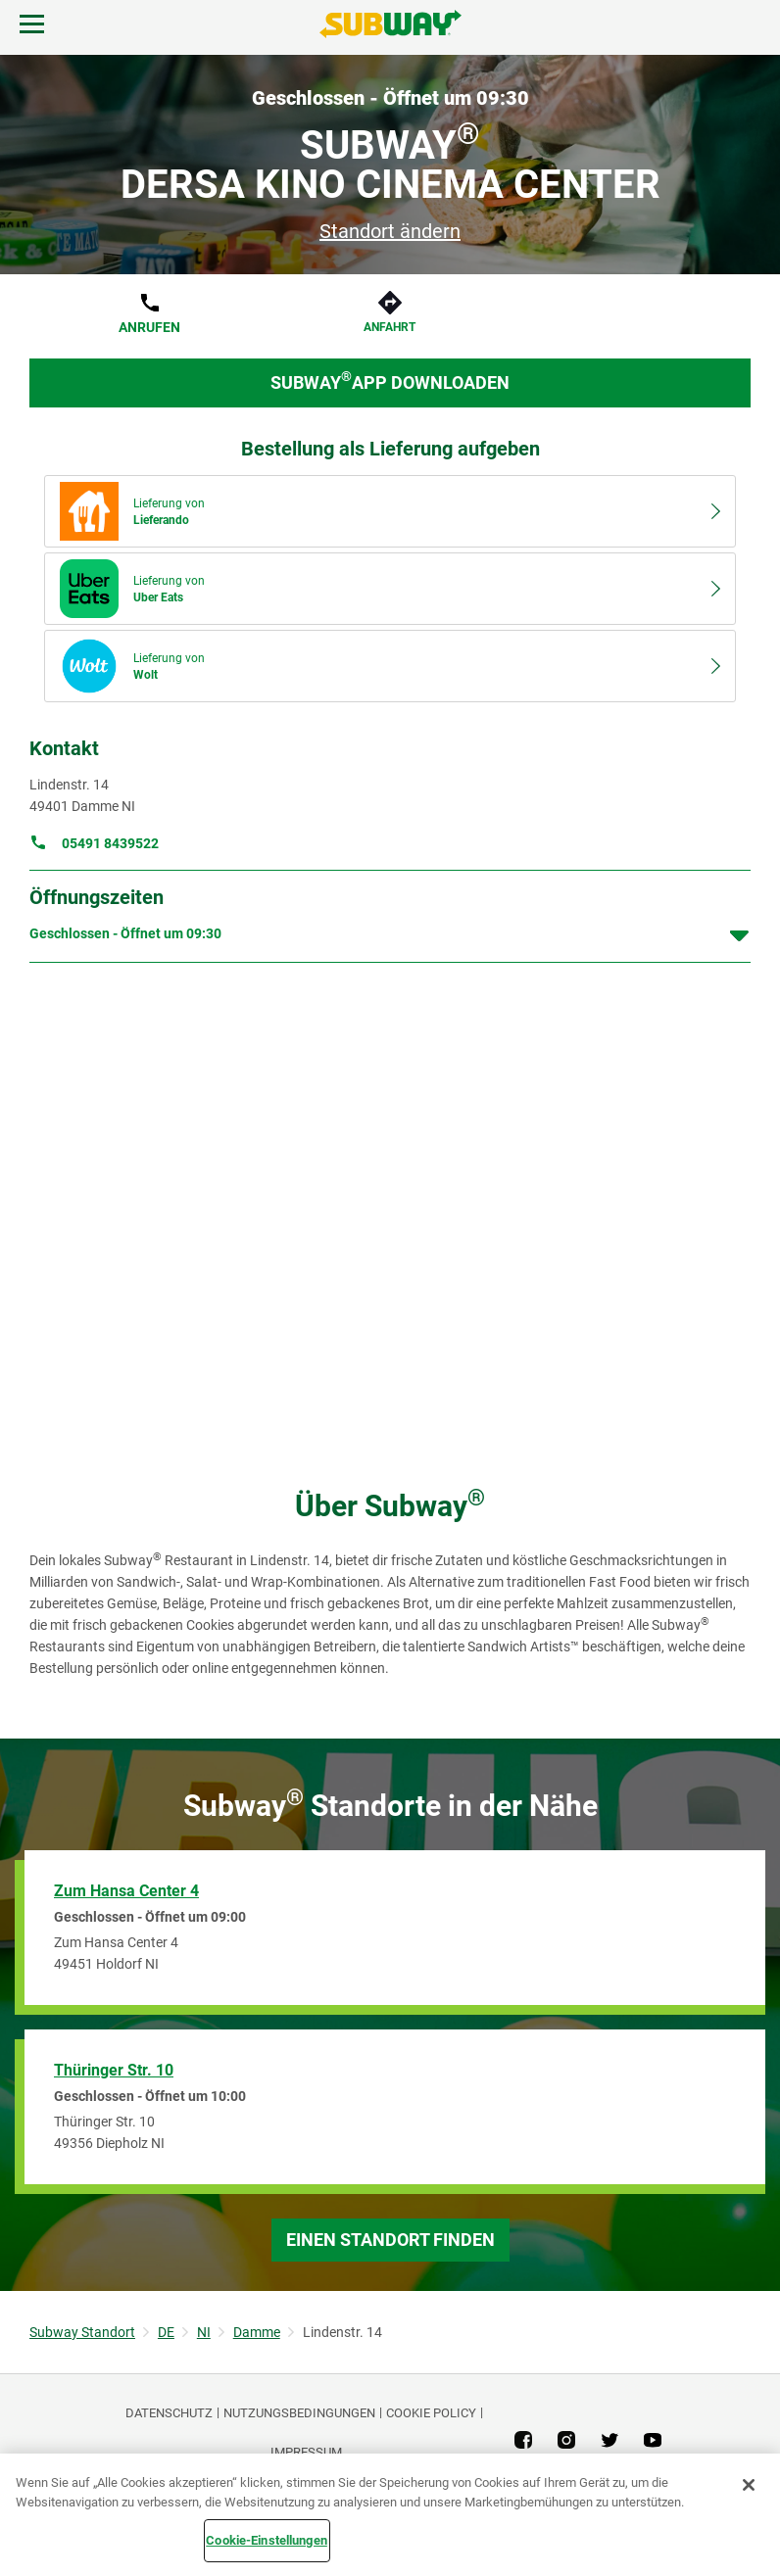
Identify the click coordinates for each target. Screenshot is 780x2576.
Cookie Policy (431, 2413)
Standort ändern (390, 231)
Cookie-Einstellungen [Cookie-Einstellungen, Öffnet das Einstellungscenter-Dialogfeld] (266, 2540)
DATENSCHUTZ (169, 2413)
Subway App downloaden (390, 380)
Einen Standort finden (390, 2239)
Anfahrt (389, 327)
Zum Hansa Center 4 (126, 1891)
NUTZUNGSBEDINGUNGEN (299, 2413)
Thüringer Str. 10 (113, 2070)
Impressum (306, 2452)
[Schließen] (748, 2484)
